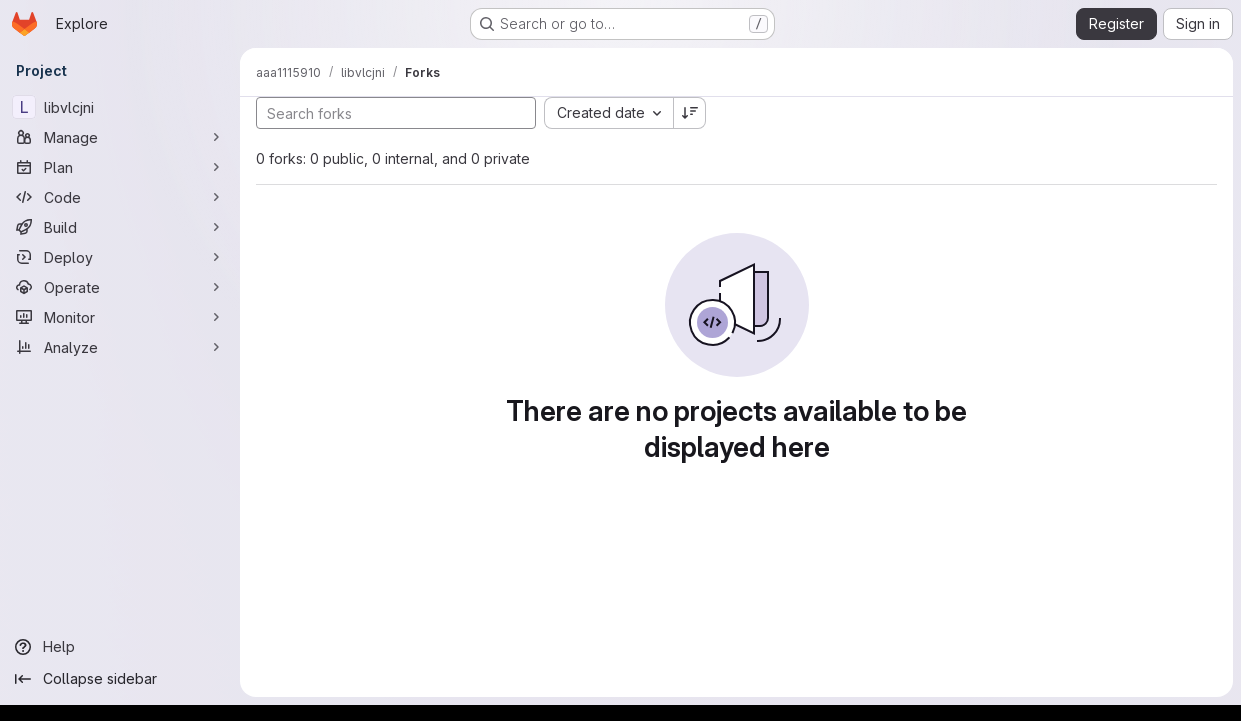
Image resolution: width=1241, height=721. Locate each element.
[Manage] (120, 137)
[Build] (120, 227)
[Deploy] (120, 257)
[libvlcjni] (120, 107)
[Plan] (120, 167)
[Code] (120, 197)
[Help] (120, 647)
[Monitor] (120, 317)
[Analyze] (120, 347)
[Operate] (120, 287)
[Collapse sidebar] (120, 679)
